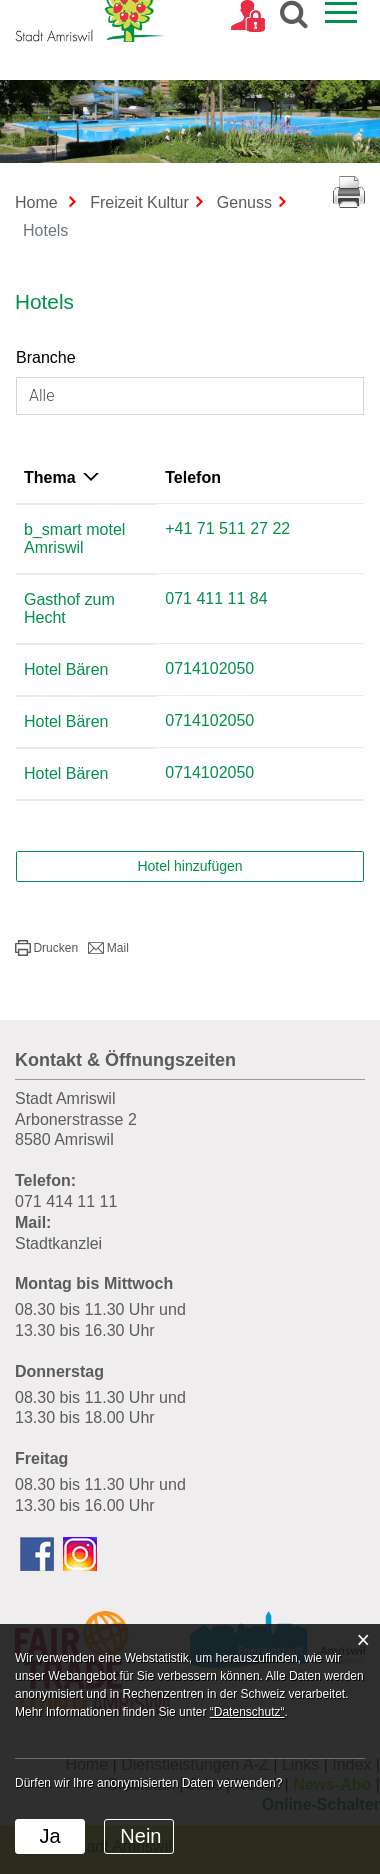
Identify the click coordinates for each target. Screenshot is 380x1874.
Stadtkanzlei (58, 1207)
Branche (46, 357)
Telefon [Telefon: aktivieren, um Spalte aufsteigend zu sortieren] (247, 477)
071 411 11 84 (270, 580)
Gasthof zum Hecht (92, 581)
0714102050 (263, 632)
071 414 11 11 (66, 1165)
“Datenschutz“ (247, 1712)
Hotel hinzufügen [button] (189, 830)
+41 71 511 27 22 (281, 528)
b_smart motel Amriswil (106, 529)
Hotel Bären (66, 633)
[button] (46, 912)
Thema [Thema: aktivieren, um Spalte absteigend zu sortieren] (50, 477)
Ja (49, 1836)
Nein (140, 1836)
